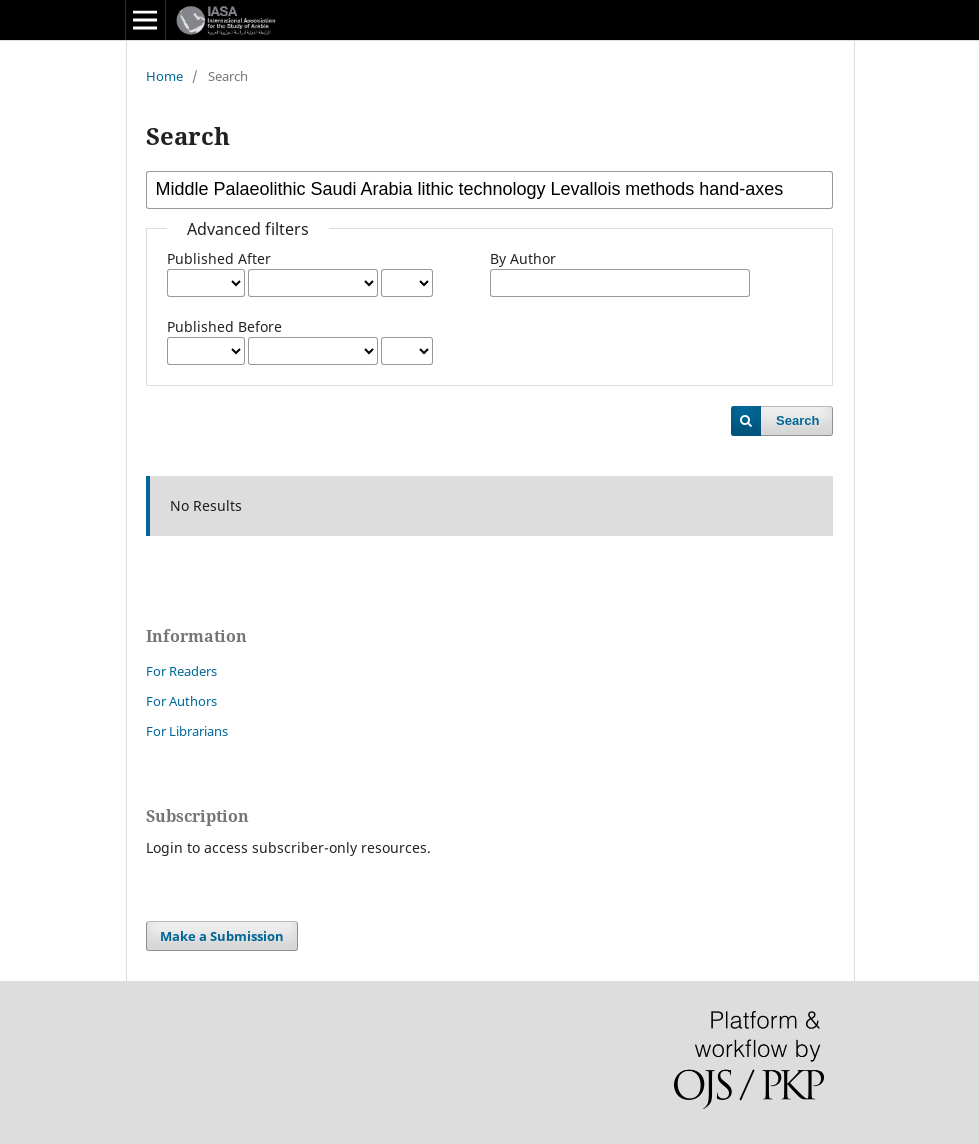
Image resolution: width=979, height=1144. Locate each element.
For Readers (181, 671)
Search (797, 420)
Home (164, 76)
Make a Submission (222, 936)
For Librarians (187, 731)
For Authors (181, 701)
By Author (523, 258)
